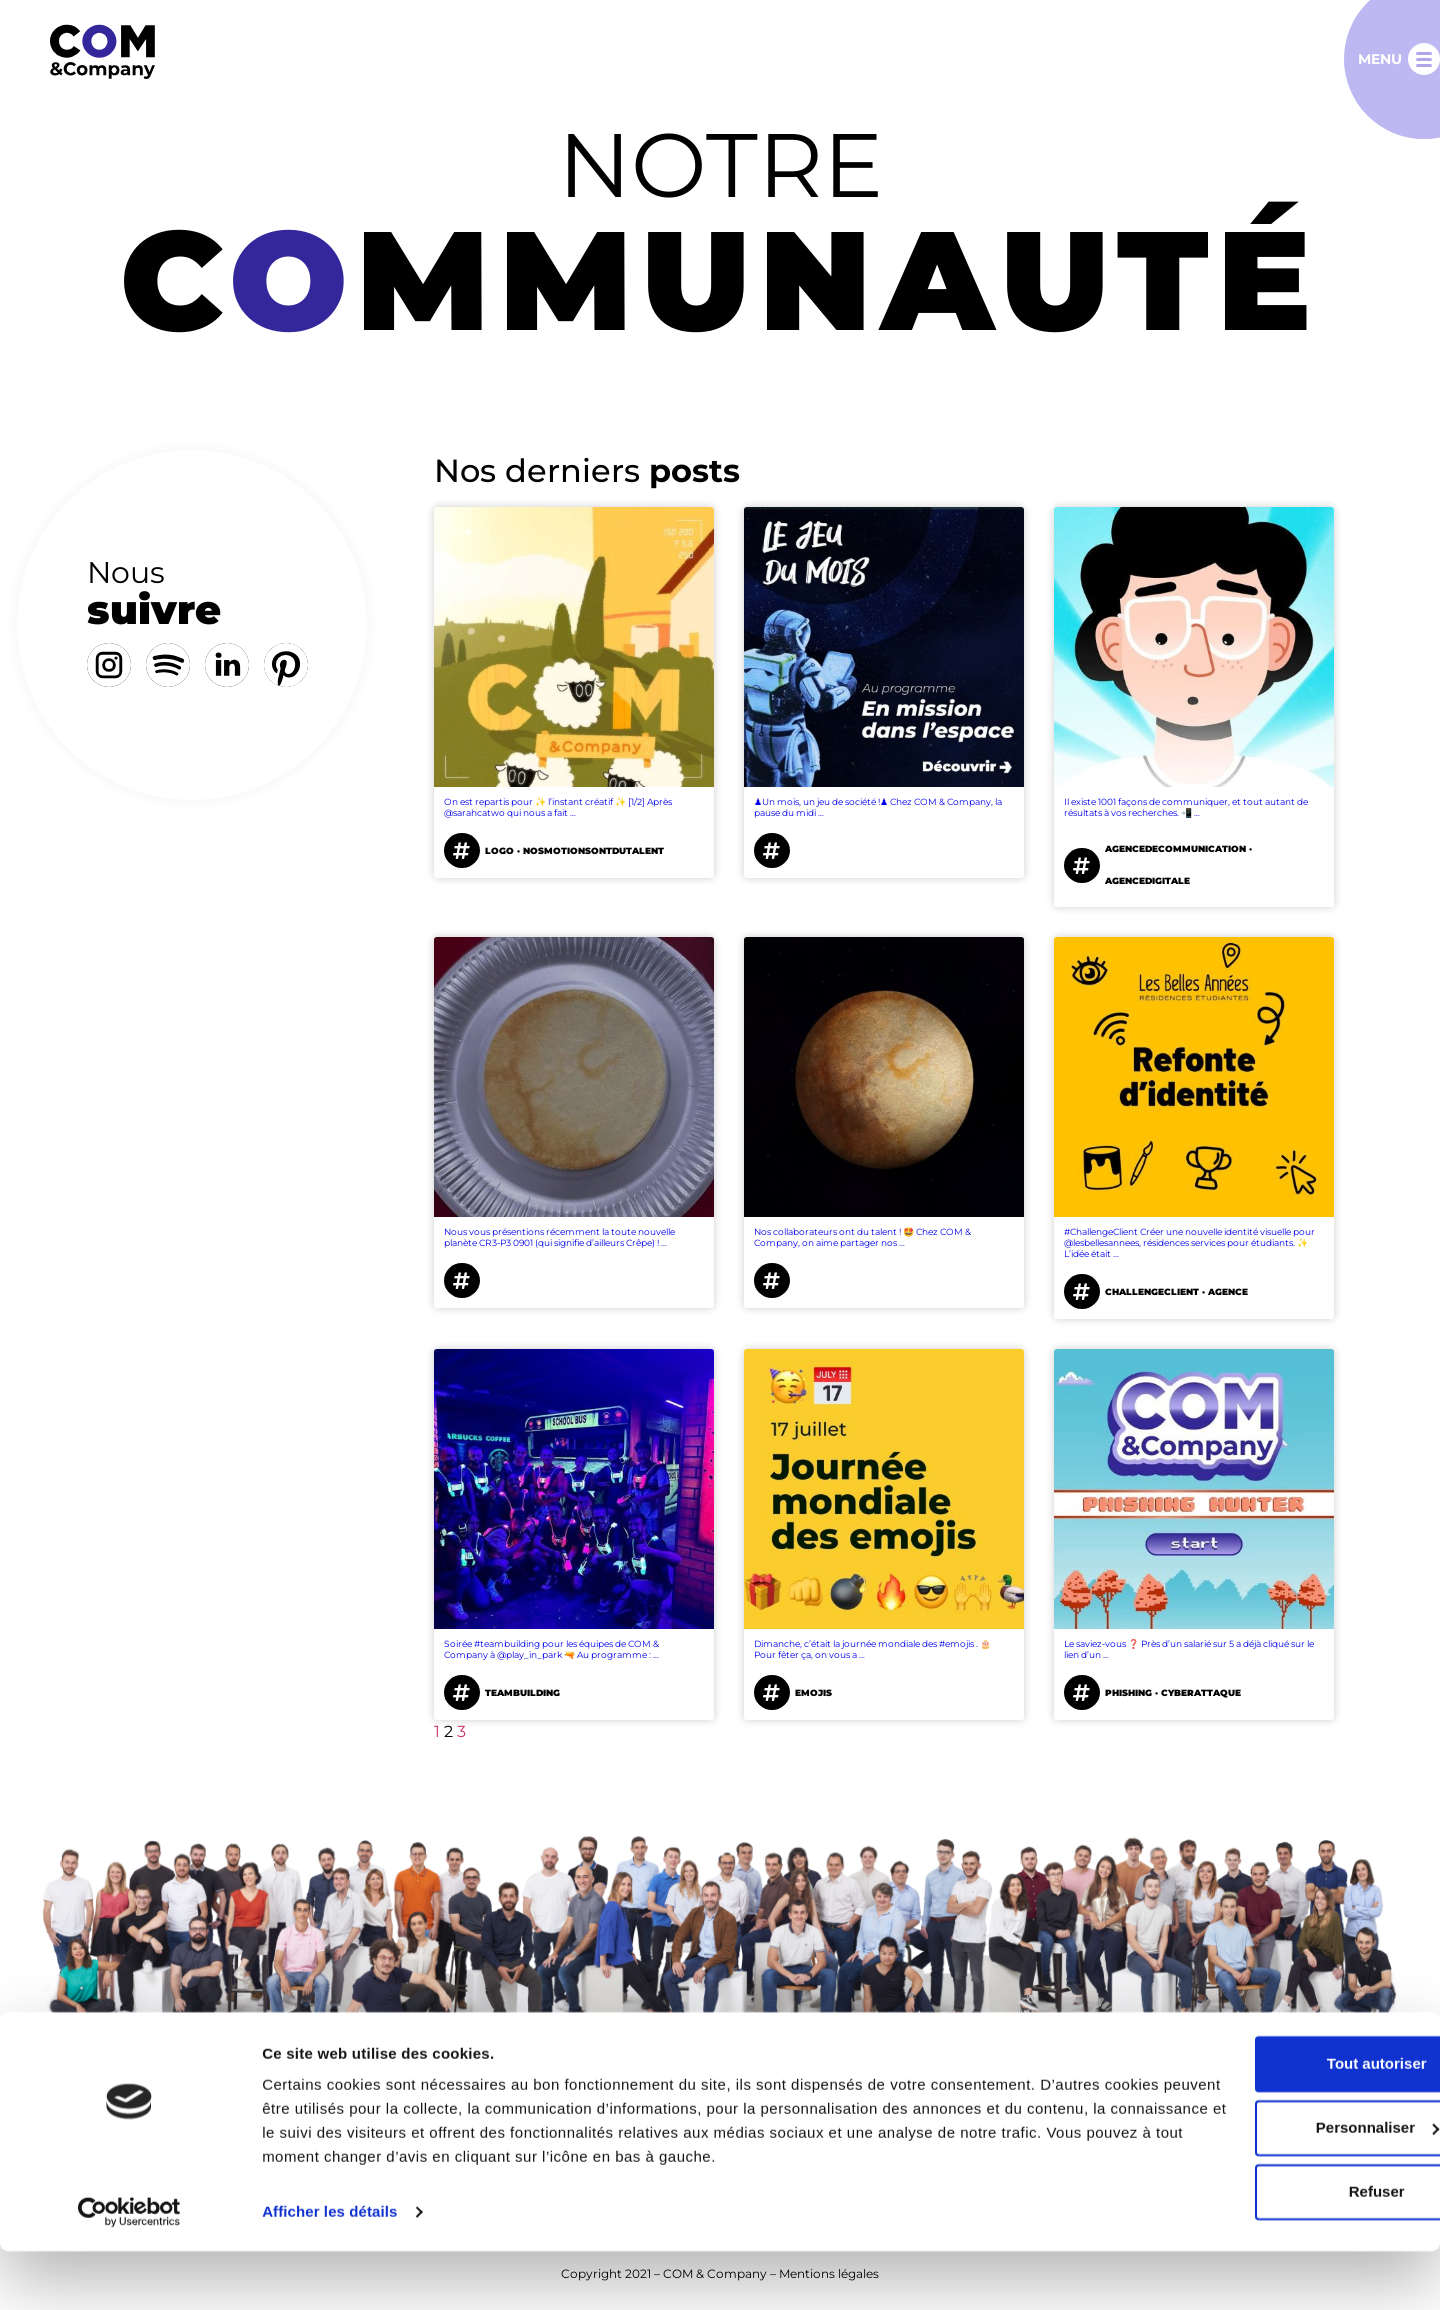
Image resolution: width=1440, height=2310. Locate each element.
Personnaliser (1273, 2186)
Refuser (1273, 2250)
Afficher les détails (329, 2270)
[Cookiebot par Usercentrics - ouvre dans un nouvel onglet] (129, 2271)
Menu (1380, 59)
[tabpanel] (884, 1099)
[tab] (245, 445)
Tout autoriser (1273, 2122)
